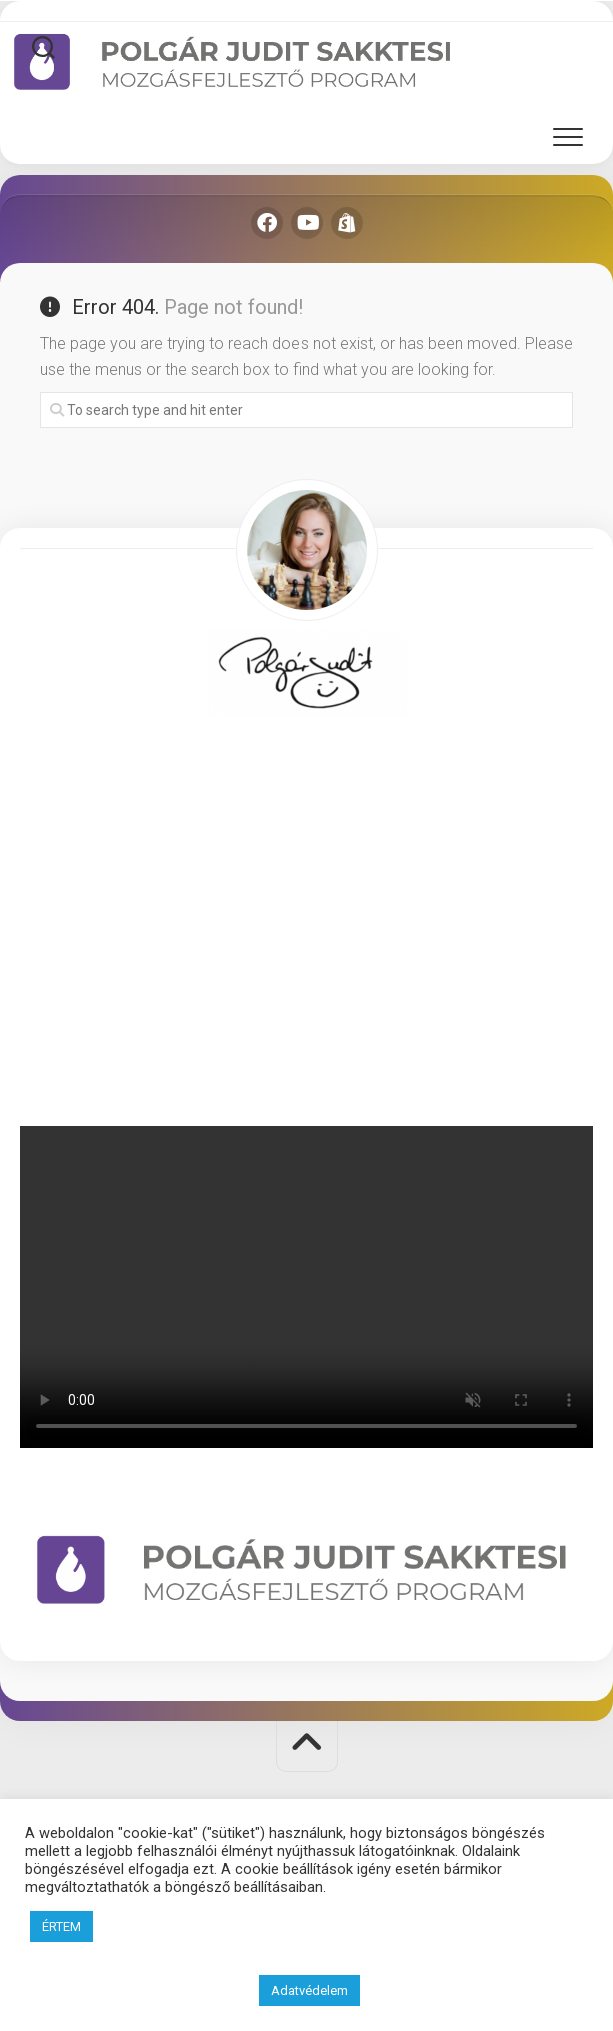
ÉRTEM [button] (61, 1926)
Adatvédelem (309, 1990)
